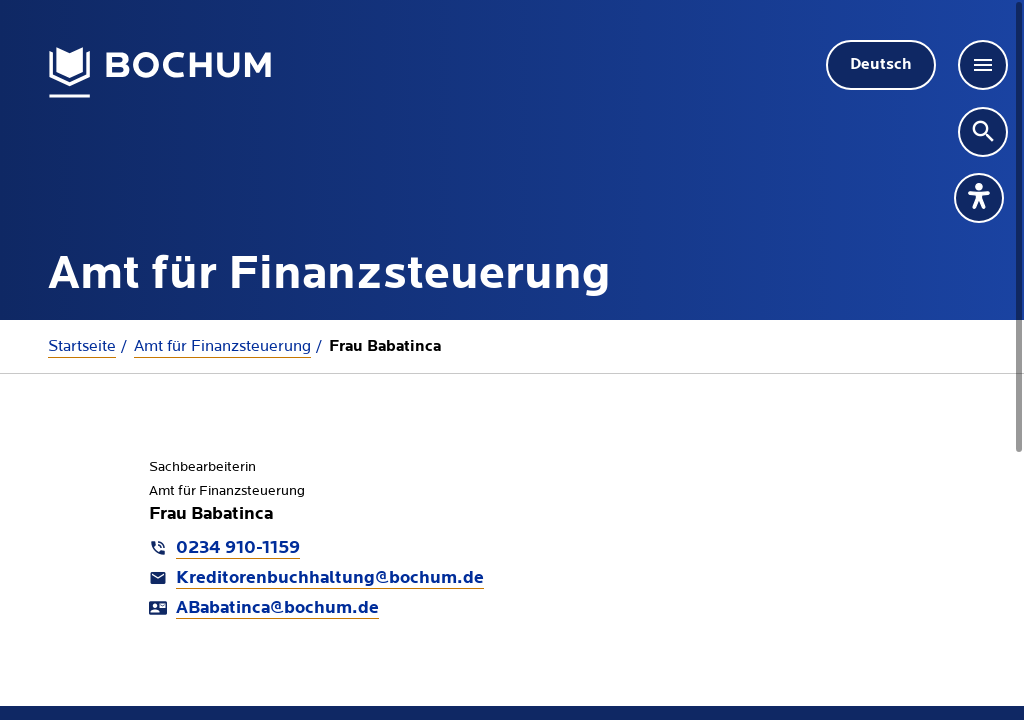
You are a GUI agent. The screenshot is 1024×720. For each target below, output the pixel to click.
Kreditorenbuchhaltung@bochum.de (330, 578)
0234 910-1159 (238, 548)
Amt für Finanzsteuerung (222, 346)
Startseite (82, 346)
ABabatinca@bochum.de (277, 608)
